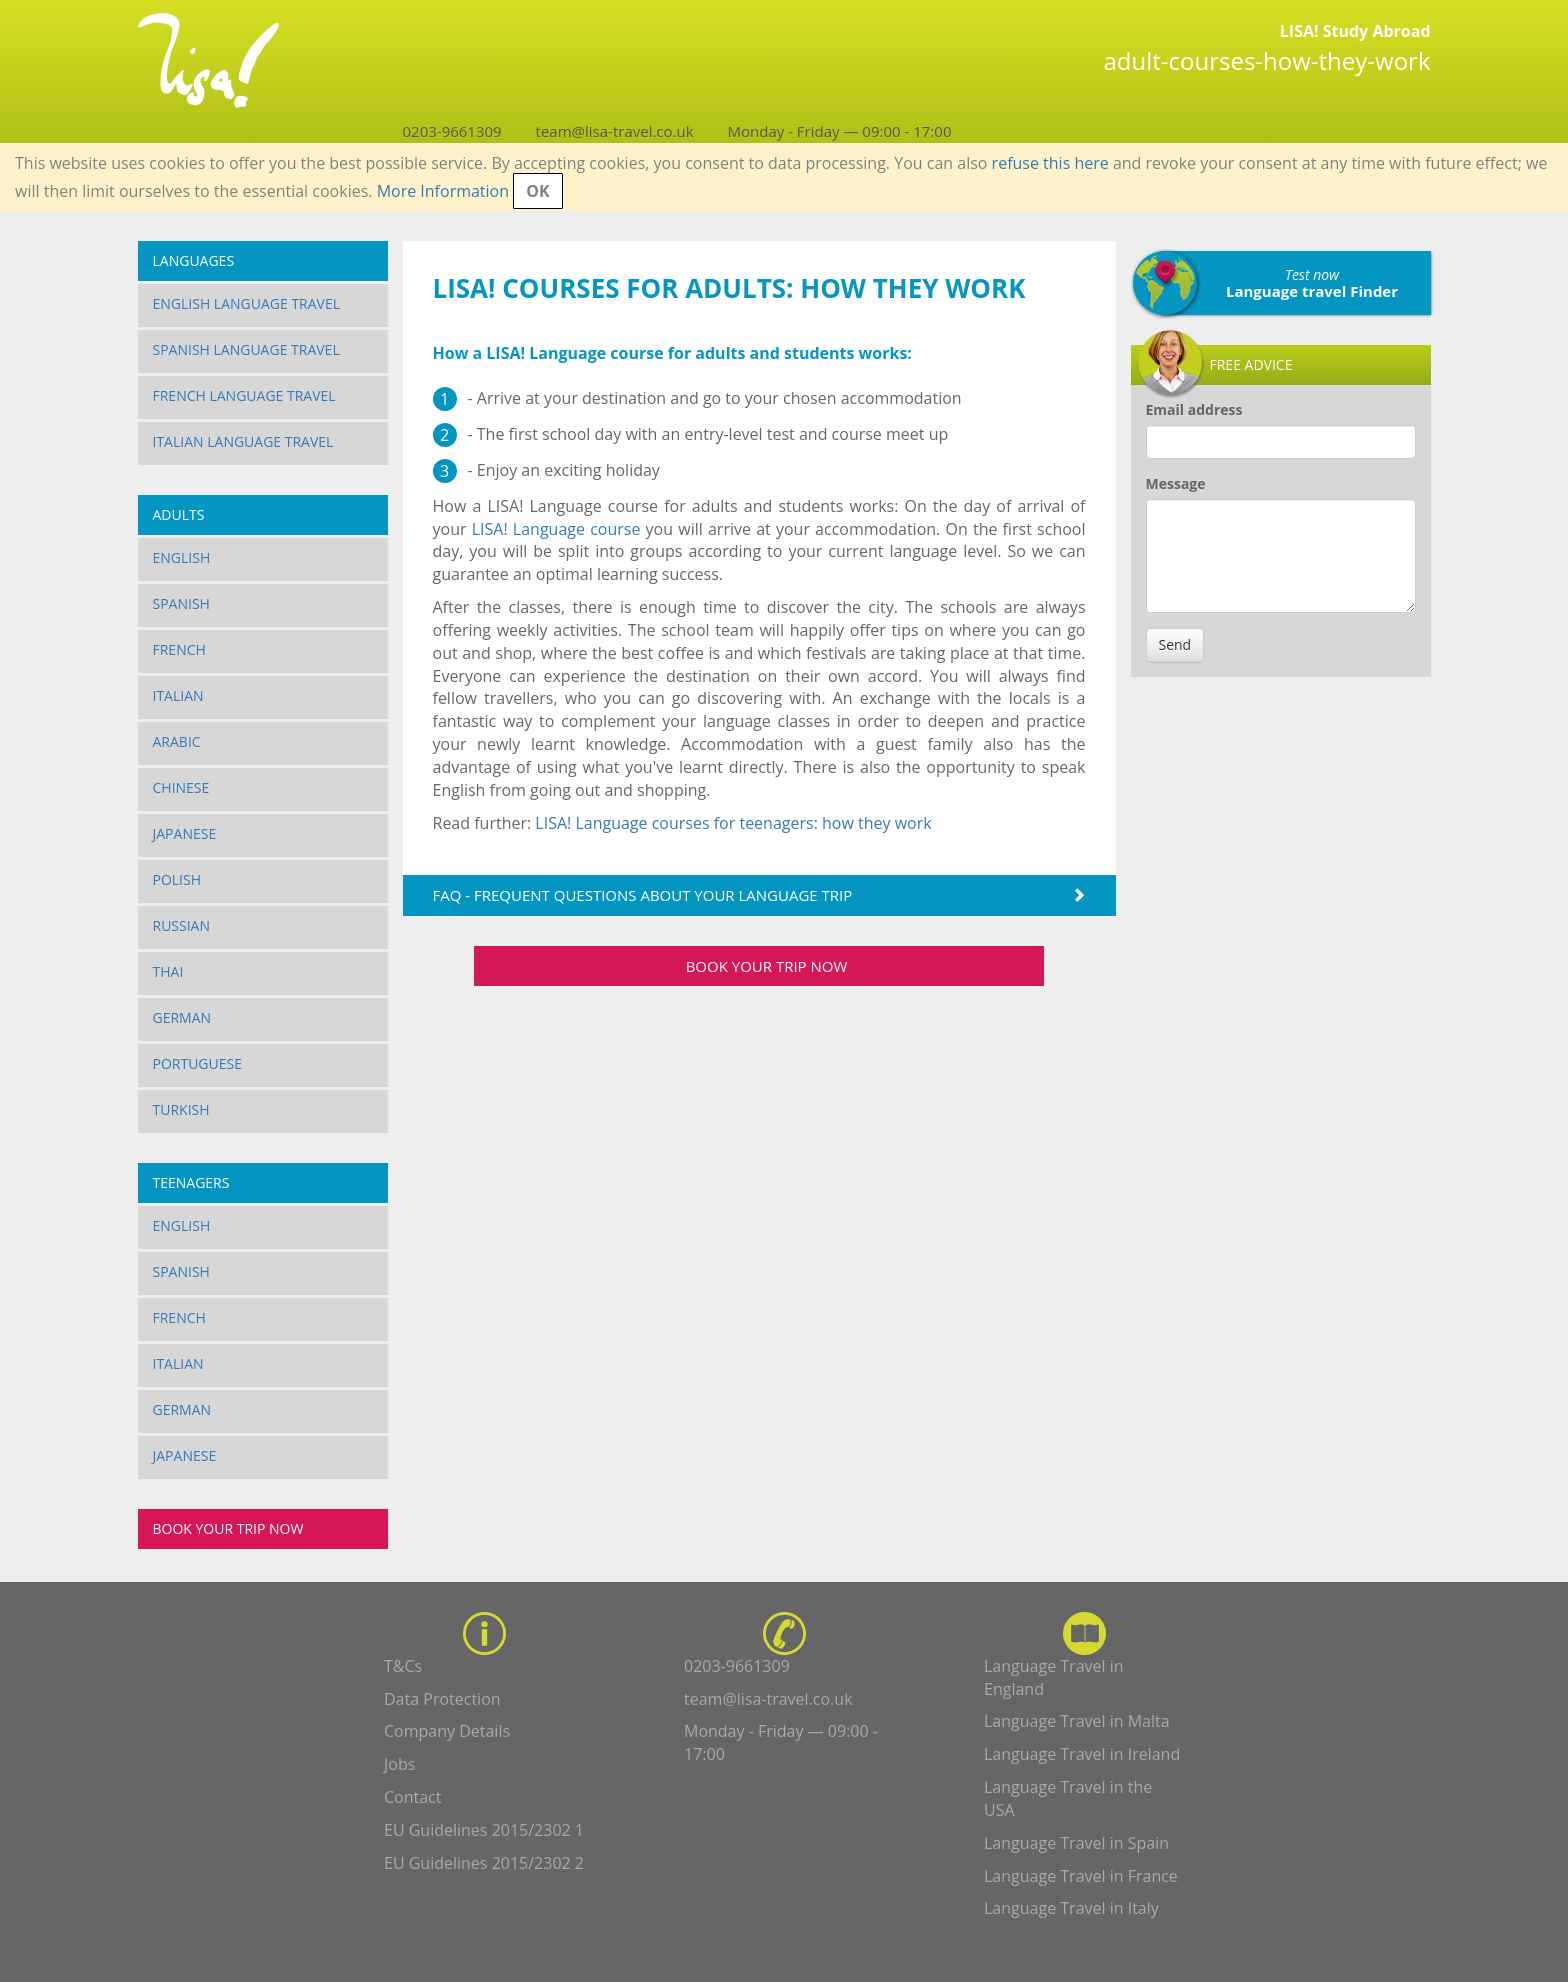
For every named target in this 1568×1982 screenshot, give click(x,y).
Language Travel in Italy (1071, 1908)
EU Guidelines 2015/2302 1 (484, 1830)
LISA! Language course (556, 529)
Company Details (447, 1731)
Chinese (181, 787)
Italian (178, 695)
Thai (168, 971)
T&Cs (403, 1666)
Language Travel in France (1081, 1876)
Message (1176, 483)
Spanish (181, 603)
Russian (182, 925)
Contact (412, 1797)
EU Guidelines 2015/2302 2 (484, 1863)
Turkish (181, 1109)
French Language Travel (244, 395)
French (179, 649)
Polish (177, 879)
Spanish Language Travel (246, 349)
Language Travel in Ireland (1082, 1754)
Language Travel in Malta (1077, 1721)
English (182, 557)
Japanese (185, 833)
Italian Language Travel (243, 441)
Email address (1194, 409)
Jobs (399, 1764)
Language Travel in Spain (1076, 1843)
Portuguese (198, 1063)
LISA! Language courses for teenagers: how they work (733, 823)
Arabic (177, 741)
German (182, 1017)
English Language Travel (247, 303)
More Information (443, 191)
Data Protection (442, 1699)
